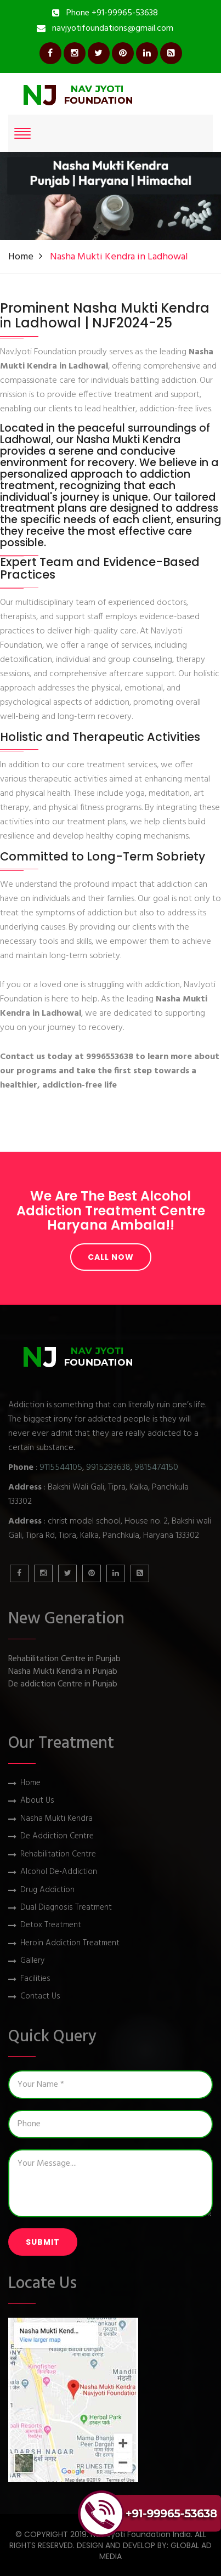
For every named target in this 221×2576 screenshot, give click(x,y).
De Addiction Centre (57, 1836)
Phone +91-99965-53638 (112, 13)
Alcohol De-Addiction (58, 1872)
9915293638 (108, 1467)
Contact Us (40, 1996)
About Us (37, 1801)
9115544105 (60, 1467)
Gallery (32, 1961)
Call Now (111, 1257)
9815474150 (156, 1467)
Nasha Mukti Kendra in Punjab (62, 1672)
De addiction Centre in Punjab (62, 1684)
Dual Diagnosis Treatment (66, 1907)
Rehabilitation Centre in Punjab (64, 1659)
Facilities (35, 1979)
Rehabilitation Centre (58, 1854)
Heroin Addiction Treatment (70, 1943)
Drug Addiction (47, 1890)
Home (20, 257)
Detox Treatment (50, 1925)
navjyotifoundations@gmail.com (112, 28)
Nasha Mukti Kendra (56, 1819)
